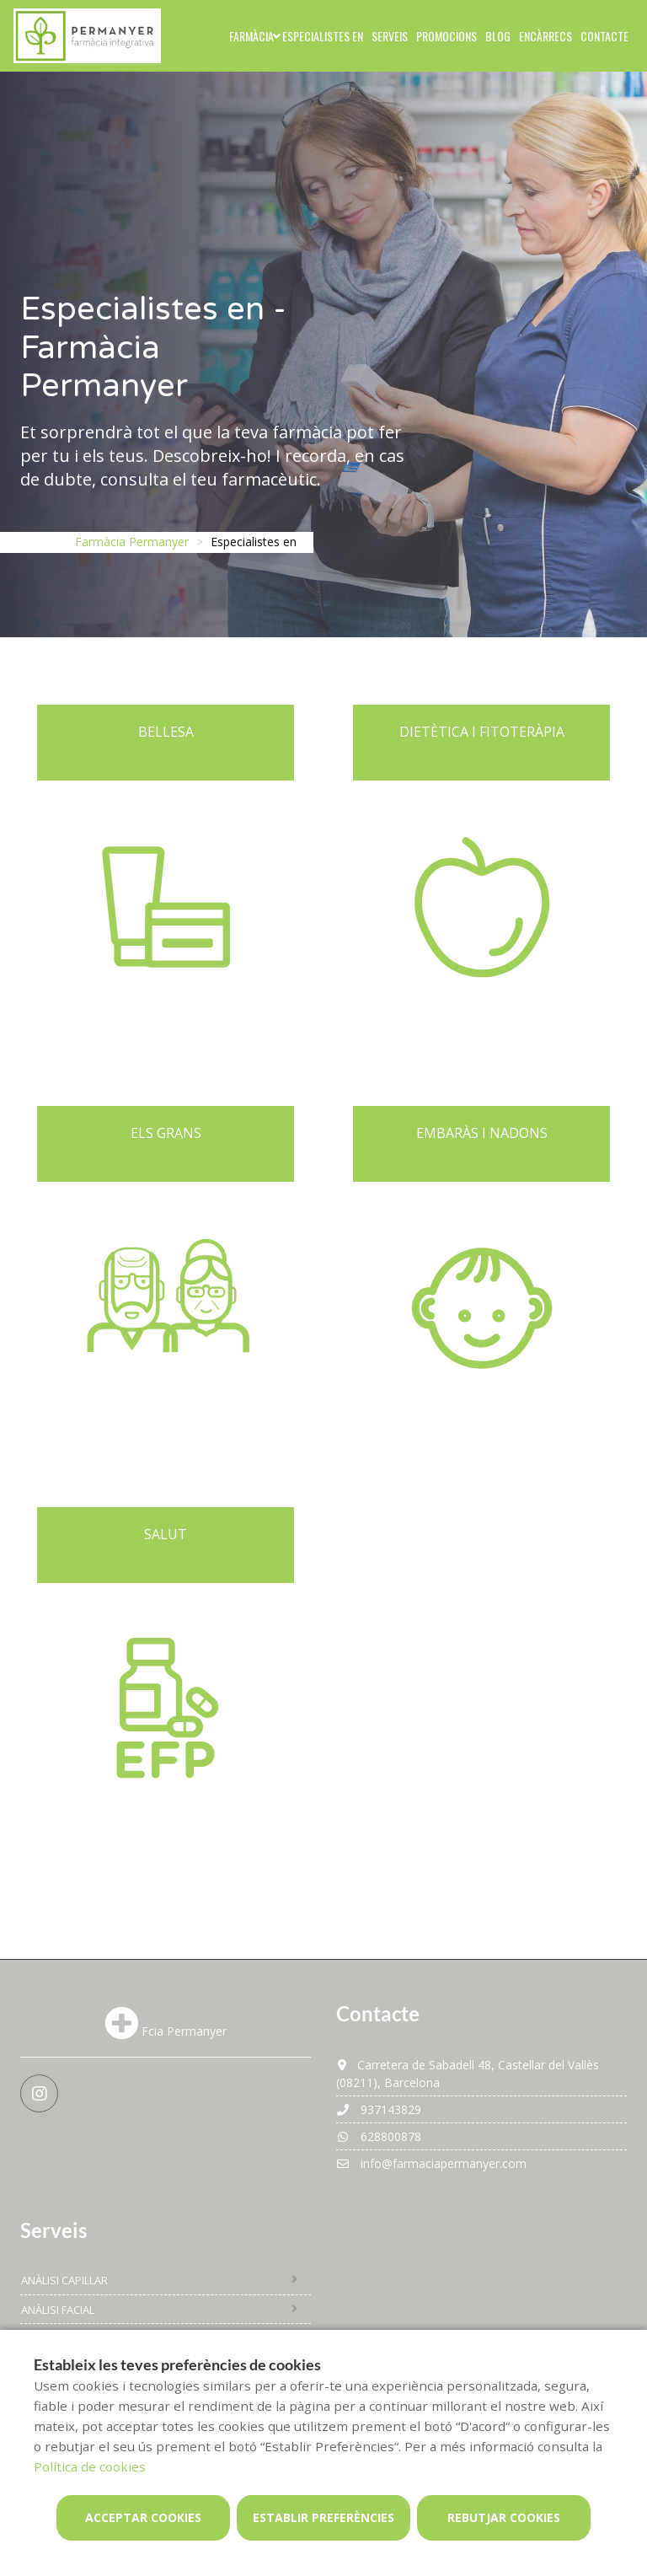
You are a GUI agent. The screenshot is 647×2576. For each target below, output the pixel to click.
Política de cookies (90, 2466)
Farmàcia (251, 36)
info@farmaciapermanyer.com (431, 2163)
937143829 (378, 2109)
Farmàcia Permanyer (132, 542)
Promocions (446, 36)
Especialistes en (322, 36)
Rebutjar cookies (503, 2517)
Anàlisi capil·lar (64, 2280)
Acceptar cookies (143, 2517)
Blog (498, 36)
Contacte (604, 36)
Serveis (390, 36)
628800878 (378, 2136)
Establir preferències (323, 2517)
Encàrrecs (545, 36)
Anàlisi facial (57, 2309)
